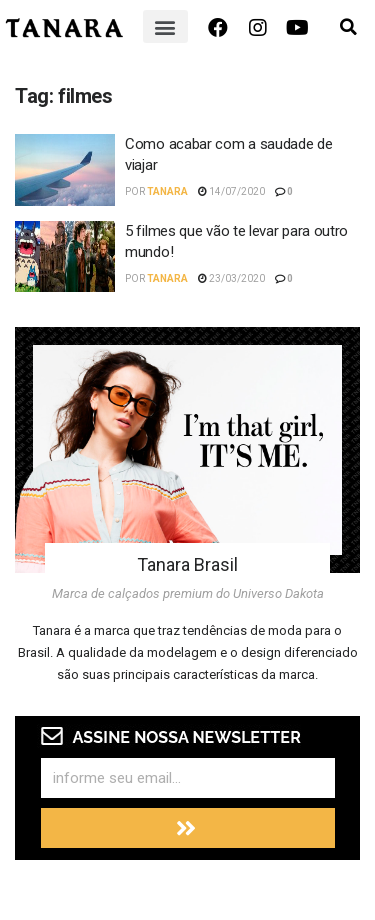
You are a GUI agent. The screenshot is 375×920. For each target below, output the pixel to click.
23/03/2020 (231, 278)
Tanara (167, 191)
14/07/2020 (231, 191)
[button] (165, 26)
